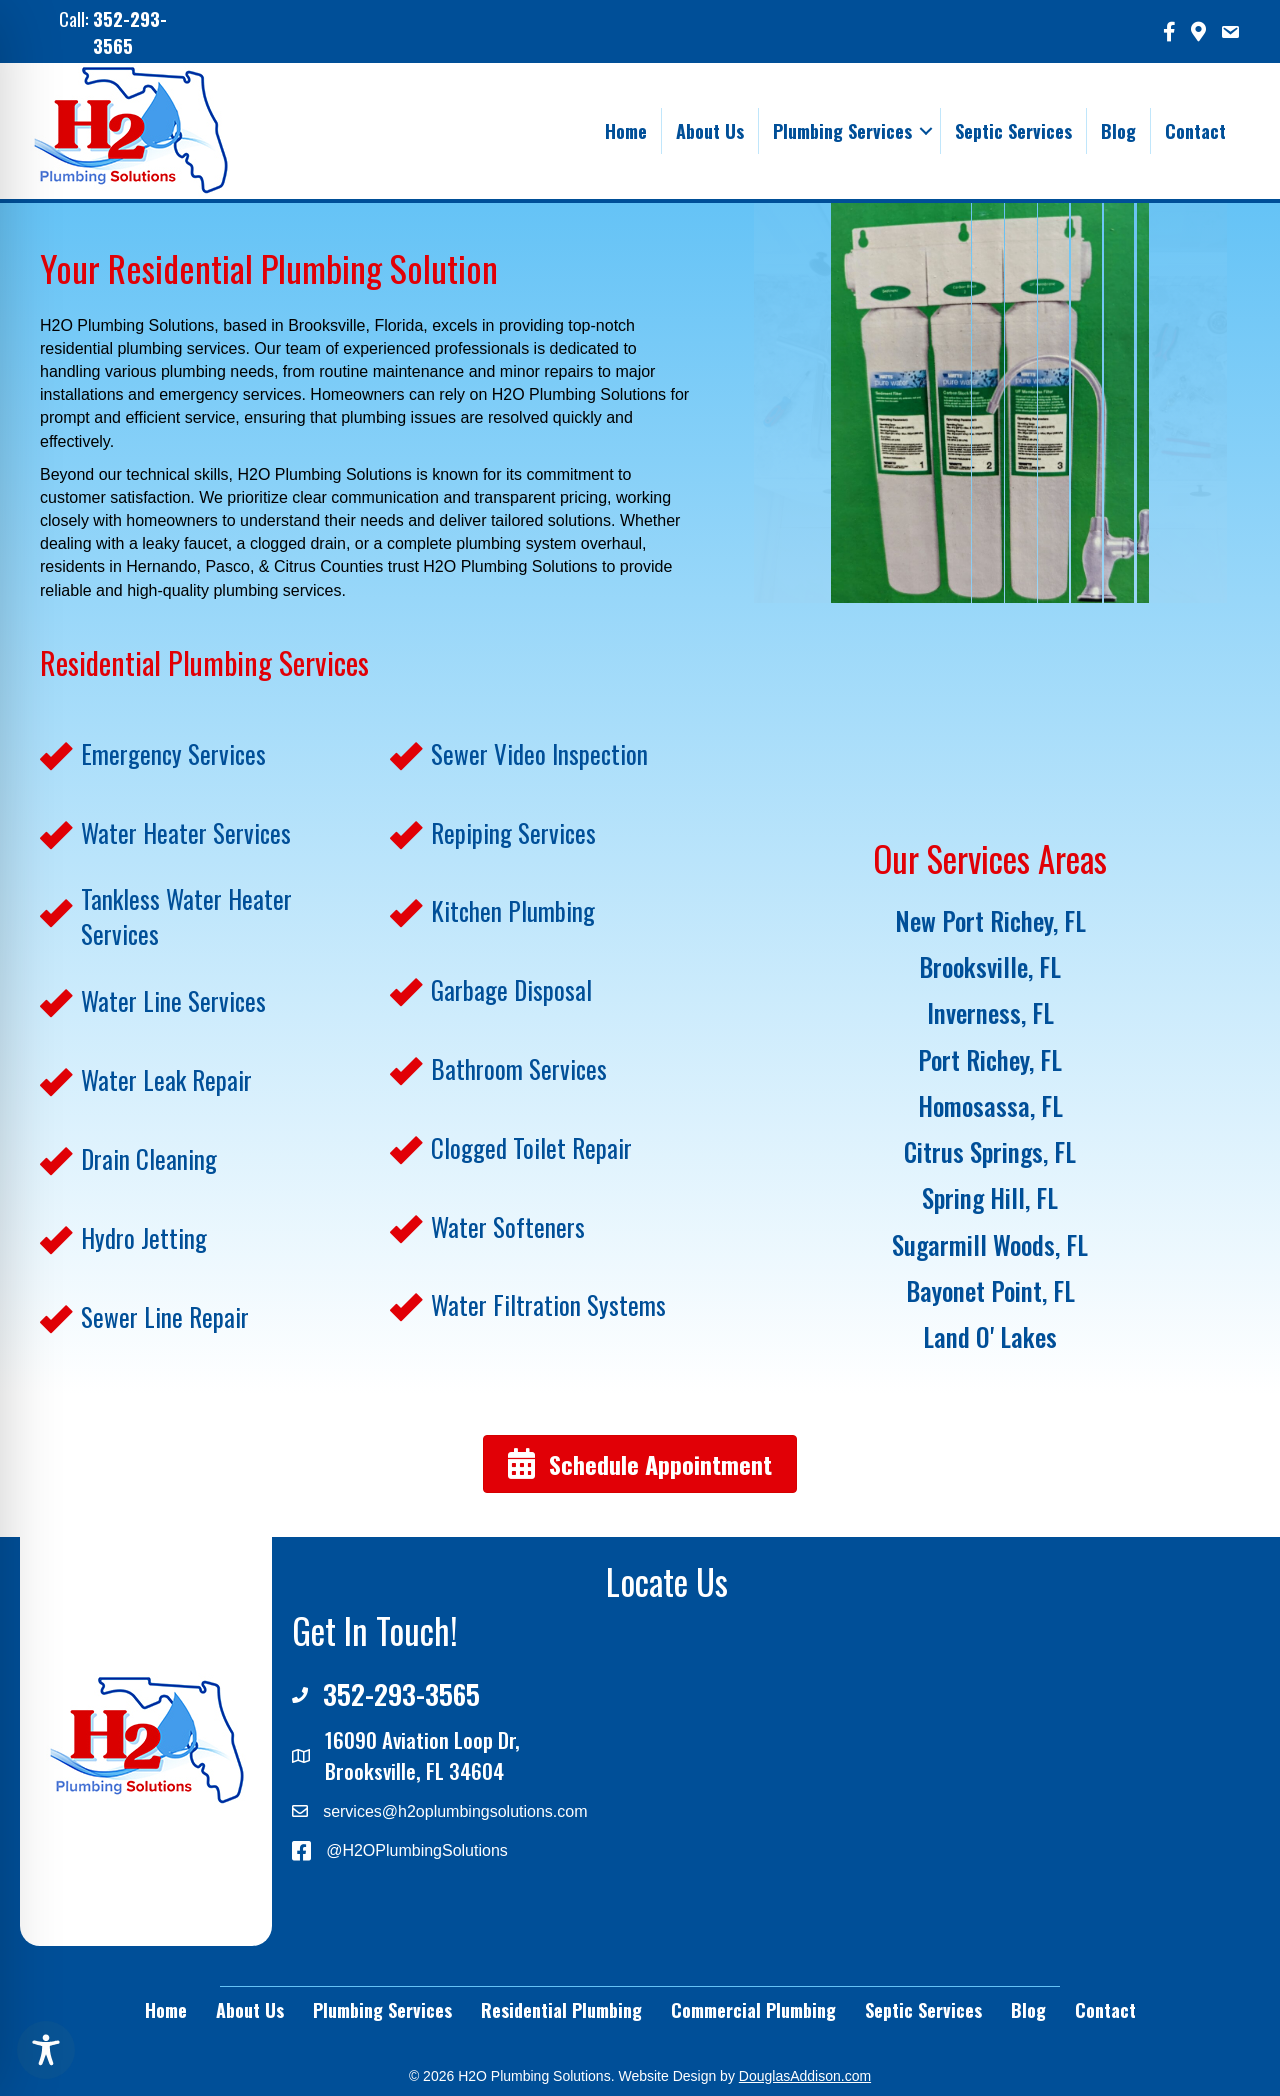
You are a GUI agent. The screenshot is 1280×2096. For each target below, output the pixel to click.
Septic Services (1013, 131)
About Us (710, 131)
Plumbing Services (842, 131)
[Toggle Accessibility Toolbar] (46, 2050)
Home (626, 131)
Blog (1118, 131)
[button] (926, 131)
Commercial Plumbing (753, 2010)
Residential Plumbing (561, 2010)
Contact (1195, 131)
